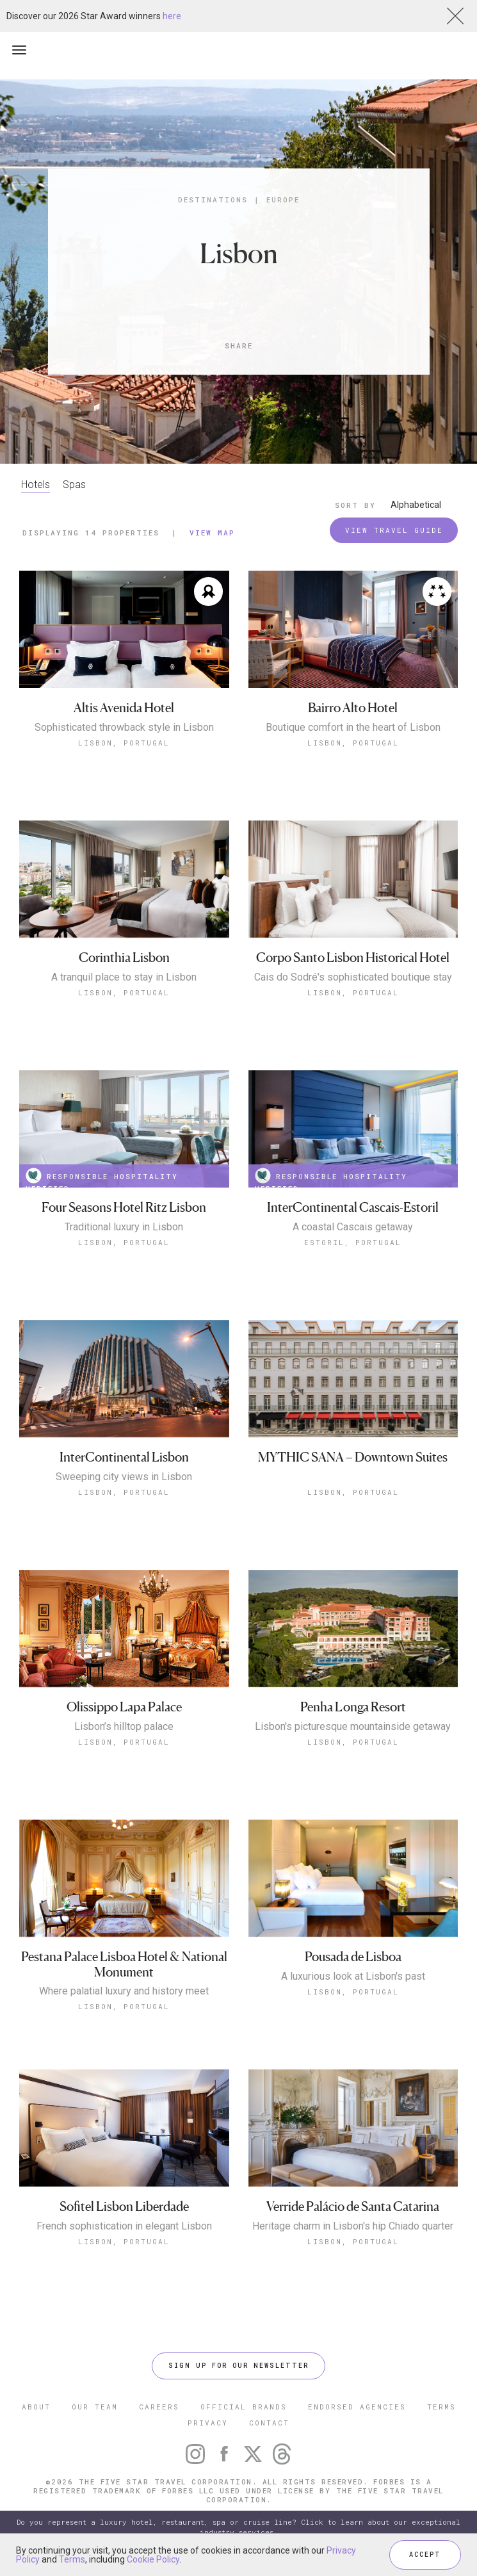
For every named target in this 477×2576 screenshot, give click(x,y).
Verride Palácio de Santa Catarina (352, 2206)
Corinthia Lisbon (124, 957)
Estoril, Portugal (352, 1242)
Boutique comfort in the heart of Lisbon (353, 727)
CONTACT (269, 2422)
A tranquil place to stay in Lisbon (124, 977)
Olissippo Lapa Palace (124, 1707)
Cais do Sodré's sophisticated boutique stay (353, 977)
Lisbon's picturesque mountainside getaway (353, 1727)
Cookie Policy (153, 2559)
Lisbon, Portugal (124, 742)
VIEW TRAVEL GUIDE (394, 530)
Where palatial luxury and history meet (124, 1991)
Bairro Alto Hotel (353, 708)
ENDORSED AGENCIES (357, 2406)
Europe (283, 199)
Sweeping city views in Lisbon (124, 1477)
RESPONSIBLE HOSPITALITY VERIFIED (102, 1177)
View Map (212, 532)
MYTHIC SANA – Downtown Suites (353, 1457)
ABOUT (36, 2406)
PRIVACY (208, 2422)
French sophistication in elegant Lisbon (124, 2226)
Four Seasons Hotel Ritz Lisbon (124, 1207)
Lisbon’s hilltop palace (124, 1727)
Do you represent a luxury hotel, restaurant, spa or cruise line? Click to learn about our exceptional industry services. (238, 2527)
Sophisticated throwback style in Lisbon (124, 727)
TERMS (441, 2406)
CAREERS (159, 2406)
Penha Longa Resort (353, 1707)
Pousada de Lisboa (353, 1957)
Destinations (213, 199)
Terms (72, 2559)
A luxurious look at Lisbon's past (353, 1976)
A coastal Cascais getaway (353, 1227)
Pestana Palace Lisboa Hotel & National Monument (124, 1965)
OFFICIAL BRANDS (243, 2406)
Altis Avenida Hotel (124, 708)
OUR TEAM (95, 2406)
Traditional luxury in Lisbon (124, 1227)
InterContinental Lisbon (124, 1457)
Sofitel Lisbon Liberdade (124, 2206)
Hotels (35, 484)
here (172, 16)
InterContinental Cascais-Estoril (353, 1207)
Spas (74, 484)
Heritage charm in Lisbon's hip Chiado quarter (352, 2226)
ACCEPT (425, 2554)
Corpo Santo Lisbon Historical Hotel (352, 957)
